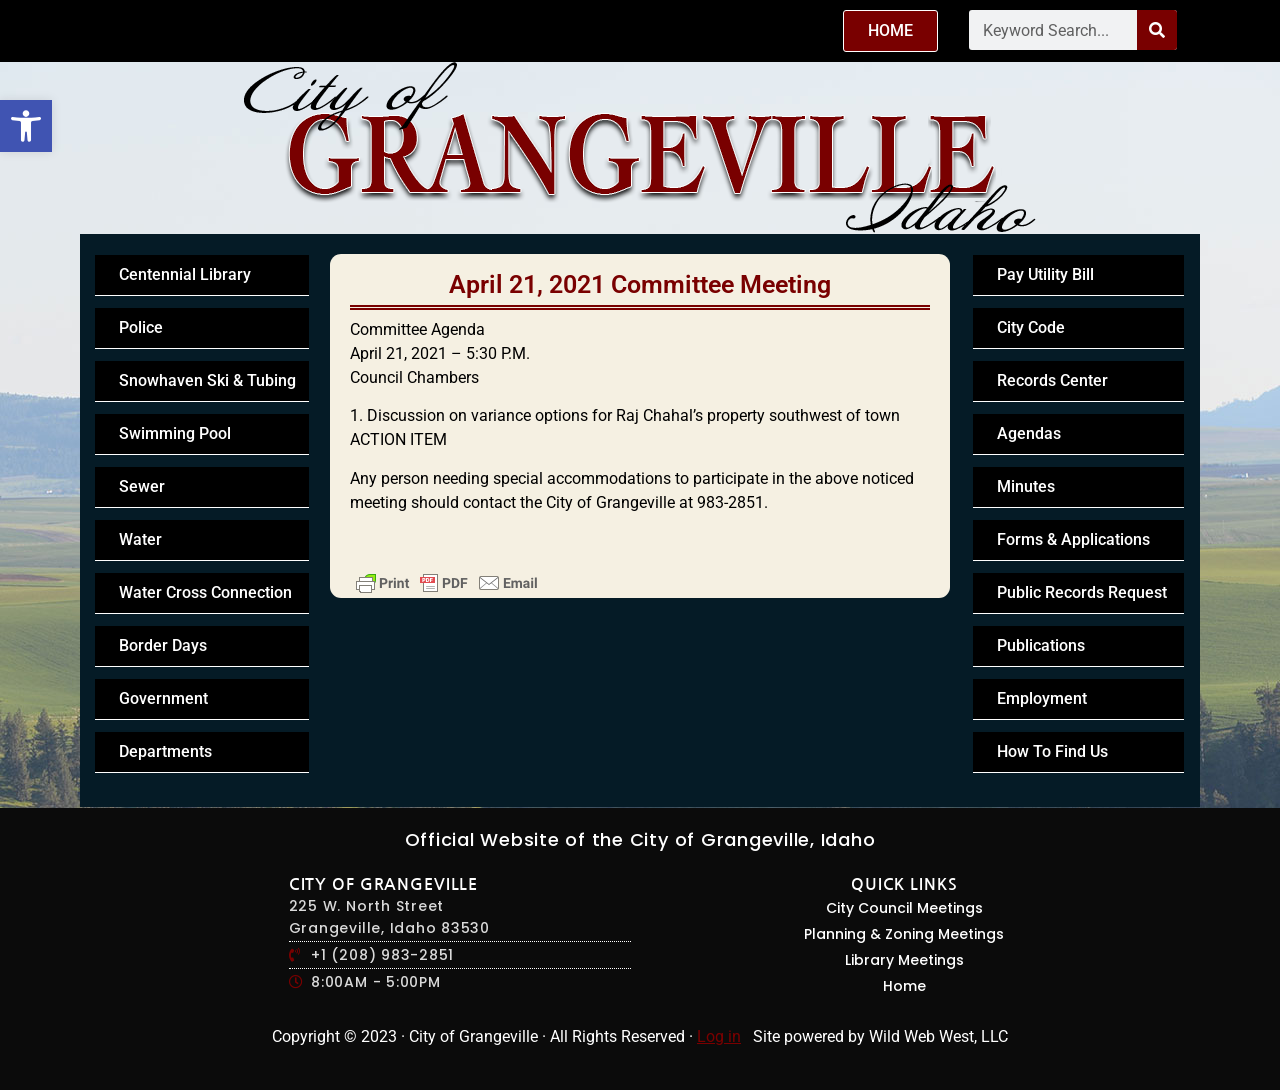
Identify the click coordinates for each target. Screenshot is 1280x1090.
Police (141, 327)
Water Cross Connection (205, 592)
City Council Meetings (904, 908)
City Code (1031, 327)
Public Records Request (1082, 592)
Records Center (1052, 380)
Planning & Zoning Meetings (904, 934)
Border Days (163, 645)
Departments (165, 751)
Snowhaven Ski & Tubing (207, 380)
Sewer (142, 486)
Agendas (1029, 433)
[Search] (1157, 30)
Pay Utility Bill (1045, 274)
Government (163, 698)
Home (904, 986)
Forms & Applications (1073, 539)
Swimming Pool (175, 433)
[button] (26, 126)
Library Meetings (904, 960)
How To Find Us (1052, 751)
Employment (1042, 698)
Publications (1041, 645)
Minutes (1026, 486)
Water (140, 539)
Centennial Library (185, 274)
